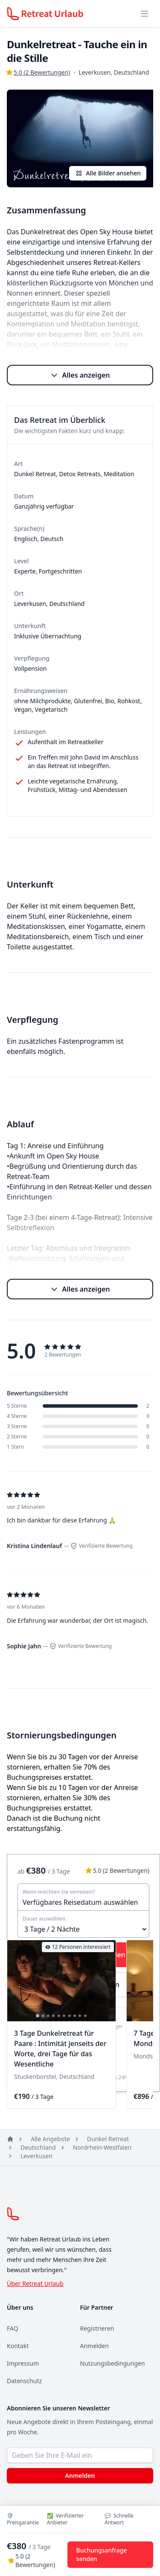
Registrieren (97, 2328)
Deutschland (38, 2147)
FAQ (12, 2328)
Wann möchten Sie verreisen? (59, 1891)
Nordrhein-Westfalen (102, 2147)
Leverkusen (36, 2156)
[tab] (37, 2015)
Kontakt (18, 2346)
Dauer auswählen (44, 1918)
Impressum (23, 2363)
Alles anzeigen (80, 375)
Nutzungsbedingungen (112, 2363)
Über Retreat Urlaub (35, 2283)
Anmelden (94, 2346)
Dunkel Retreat (108, 2139)
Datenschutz (24, 2381)
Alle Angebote (50, 2139)
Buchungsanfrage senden (101, 2554)
